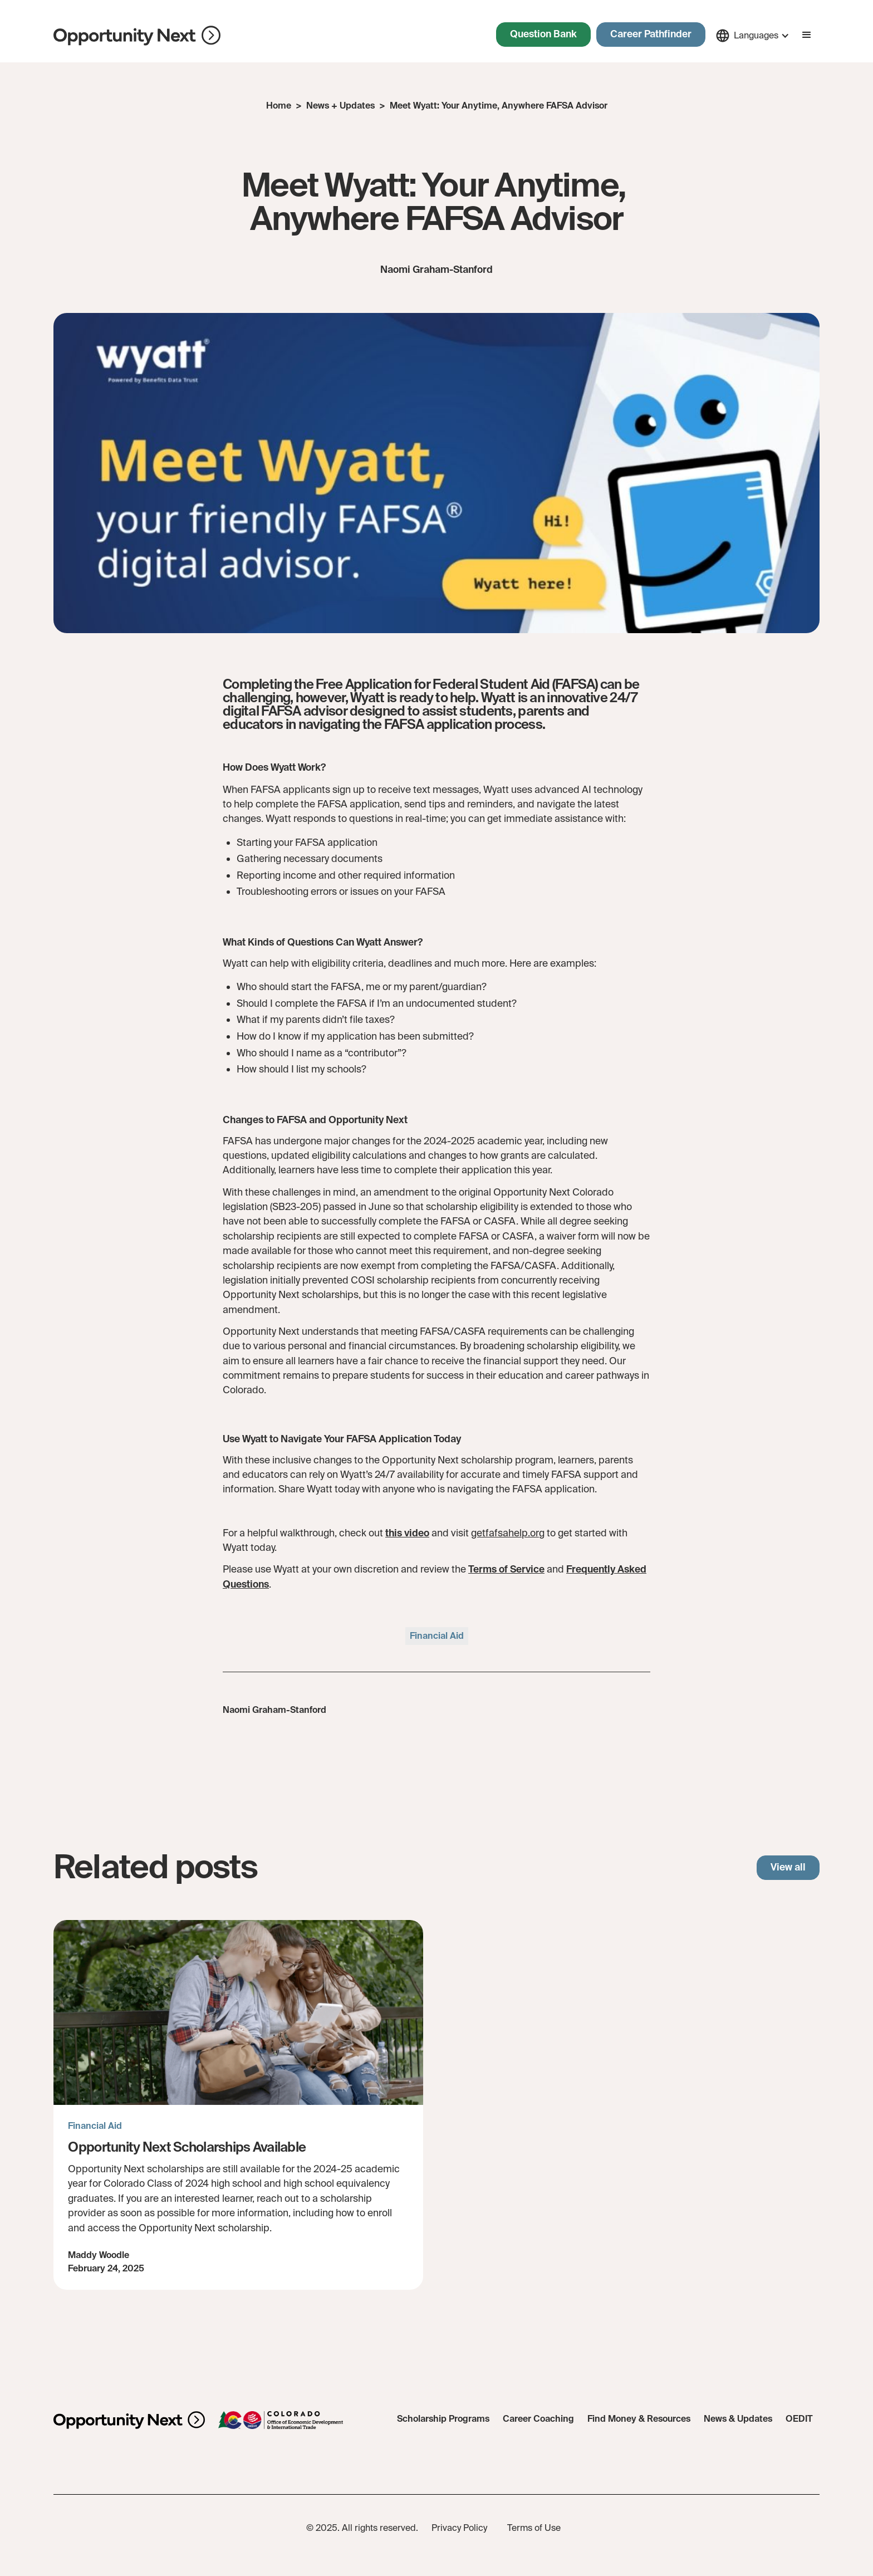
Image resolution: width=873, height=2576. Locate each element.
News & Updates (738, 2419)
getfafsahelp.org (508, 1533)
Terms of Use (534, 2528)
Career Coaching (538, 2419)
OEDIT (799, 2419)
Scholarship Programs (443, 2419)
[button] (751, 35)
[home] (136, 35)
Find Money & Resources (638, 2419)
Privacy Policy (459, 2528)
